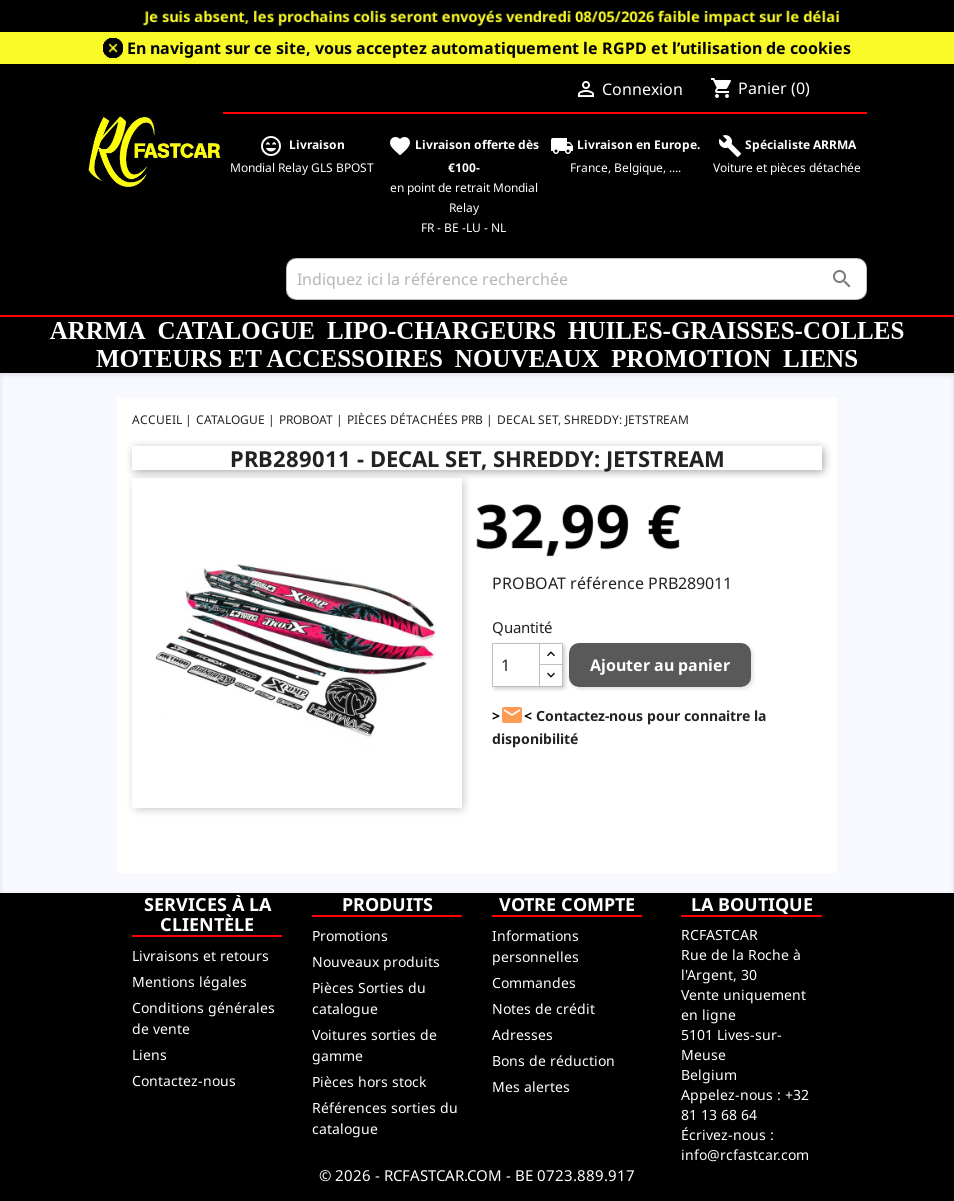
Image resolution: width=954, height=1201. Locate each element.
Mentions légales (189, 981)
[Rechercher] (576, 279)
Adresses (522, 1034)
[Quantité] (516, 665)
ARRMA (98, 330)
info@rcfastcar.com (745, 1154)
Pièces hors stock (369, 1081)
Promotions (350, 935)
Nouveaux (527, 358)
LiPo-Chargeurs (441, 330)
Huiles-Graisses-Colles (736, 330)
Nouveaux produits (376, 961)
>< (512, 715)
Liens (820, 358)
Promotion (691, 358)
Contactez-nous (184, 1080)
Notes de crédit (543, 1008)
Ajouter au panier (660, 665)
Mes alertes (531, 1086)
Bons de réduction (553, 1060)
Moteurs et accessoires (269, 358)
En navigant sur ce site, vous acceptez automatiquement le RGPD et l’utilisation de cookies (489, 48)
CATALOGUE (235, 330)
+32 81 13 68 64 (745, 1104)
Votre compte (567, 904)
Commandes (534, 982)
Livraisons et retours (200, 955)
